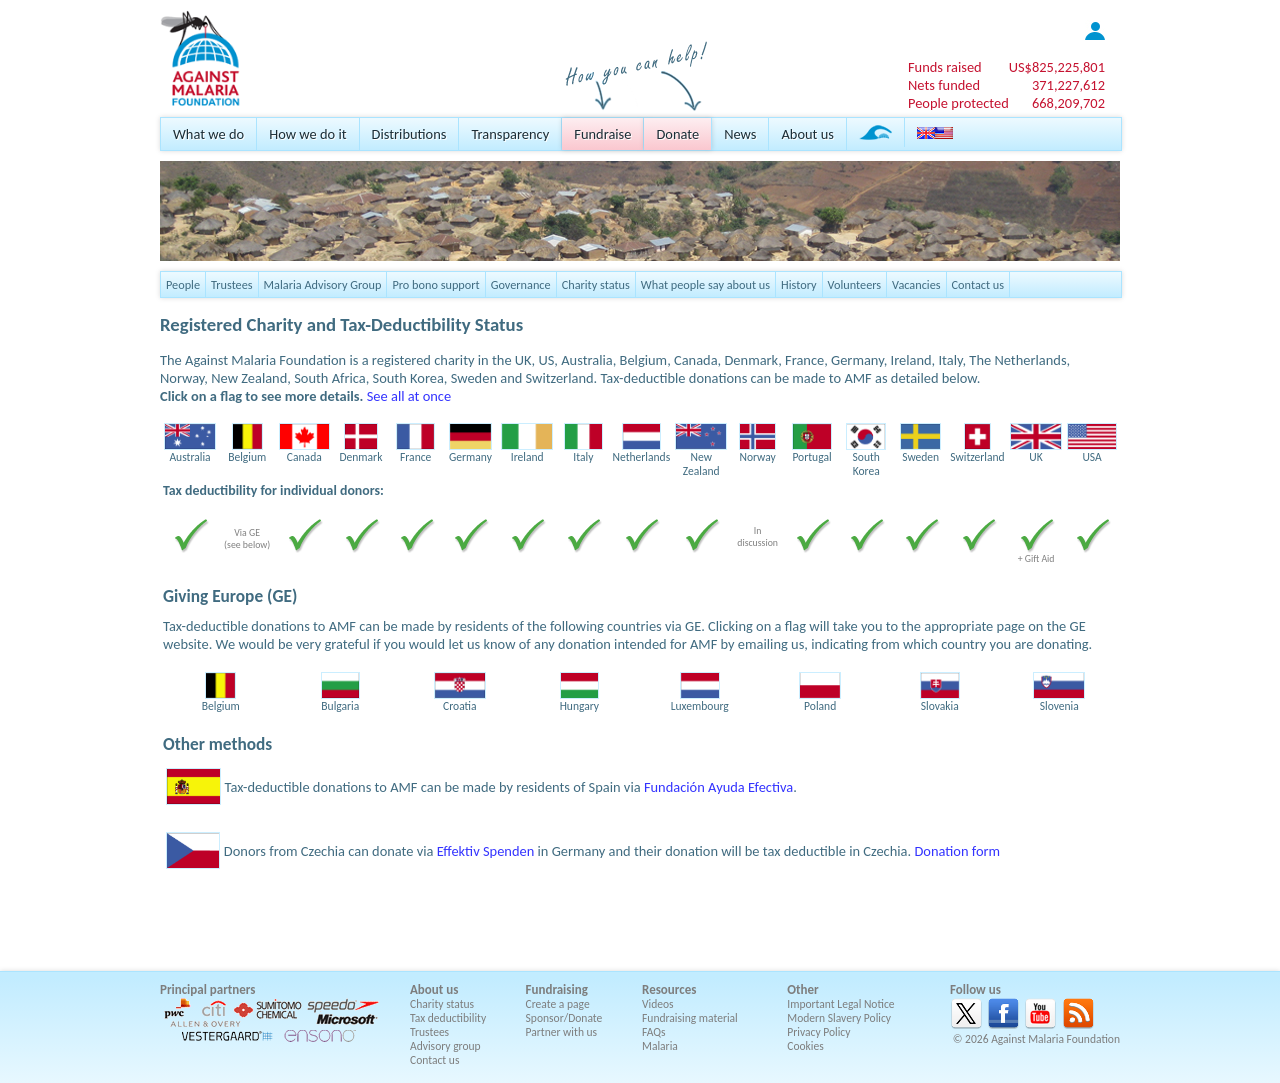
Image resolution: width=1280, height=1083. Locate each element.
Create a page (558, 1004)
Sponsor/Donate (564, 1018)
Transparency (510, 134)
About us (807, 134)
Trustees (232, 284)
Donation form (957, 851)
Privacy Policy (818, 1032)
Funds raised (945, 67)
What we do (208, 134)
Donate (677, 134)
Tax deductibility (448, 1018)
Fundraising (557, 989)
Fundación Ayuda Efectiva (718, 787)
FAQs (654, 1032)
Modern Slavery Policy (839, 1018)
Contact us (978, 284)
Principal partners (207, 989)
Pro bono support (435, 284)
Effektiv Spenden (486, 851)
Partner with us (562, 1032)
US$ (1057, 67)
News (740, 134)
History (798, 284)
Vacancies (916, 284)
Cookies (805, 1046)
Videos (658, 1004)
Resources (669, 989)
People (183, 284)
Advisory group (445, 1046)
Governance (521, 284)
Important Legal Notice (840, 1004)
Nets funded (944, 85)
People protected (958, 103)
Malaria (660, 1046)
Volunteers (855, 284)
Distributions (409, 134)
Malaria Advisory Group (323, 284)
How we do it (307, 134)
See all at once (409, 396)
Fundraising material (690, 1018)
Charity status (596, 284)
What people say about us (705, 284)
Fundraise (602, 134)
